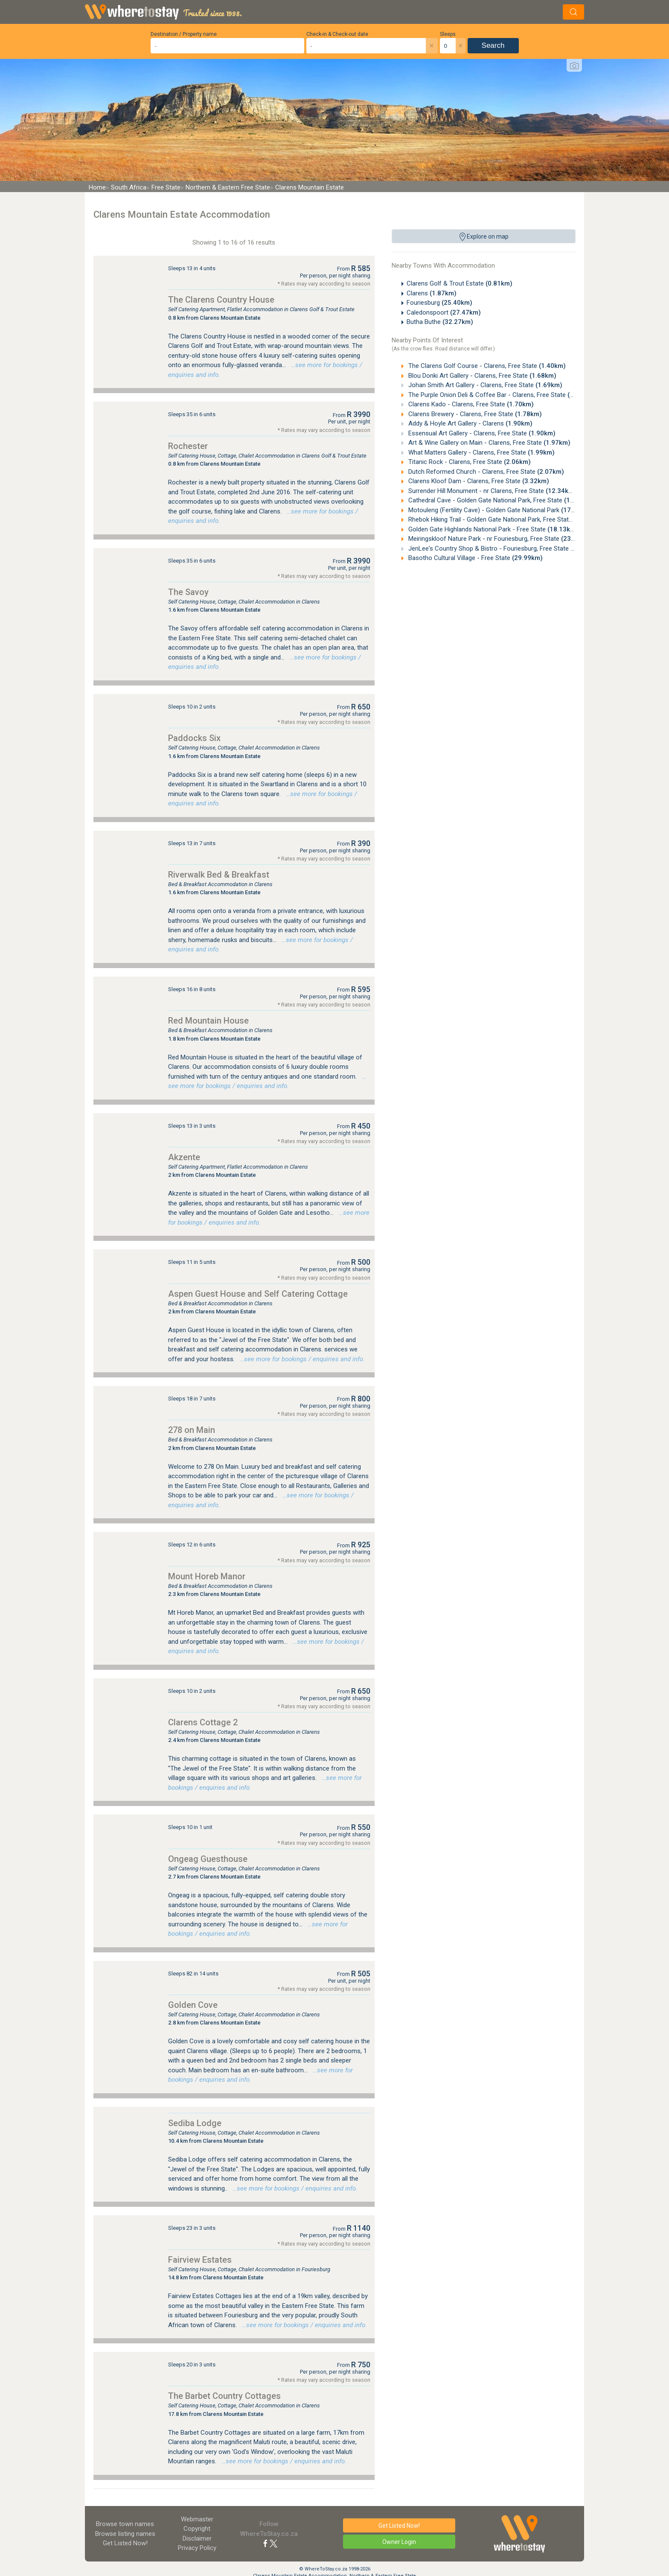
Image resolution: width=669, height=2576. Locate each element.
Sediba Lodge (194, 2123)
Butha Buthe (440, 322)
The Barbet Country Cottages (224, 2396)
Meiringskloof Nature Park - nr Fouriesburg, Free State (499, 539)
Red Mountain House (208, 1020)
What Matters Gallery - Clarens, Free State (481, 452)
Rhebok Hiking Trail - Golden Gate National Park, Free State (506, 519)
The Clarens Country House (221, 300)
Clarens (432, 293)
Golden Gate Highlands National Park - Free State (492, 529)
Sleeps (448, 34)
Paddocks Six (194, 738)
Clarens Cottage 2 (203, 1722)
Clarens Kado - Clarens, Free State (470, 404)
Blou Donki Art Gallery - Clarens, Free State (481, 375)
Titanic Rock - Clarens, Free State (469, 462)
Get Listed (125, 2543)
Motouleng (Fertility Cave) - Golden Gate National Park (499, 510)
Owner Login (399, 2541)
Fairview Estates (200, 2260)
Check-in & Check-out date (337, 34)
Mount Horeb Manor (206, 1576)
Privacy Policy (197, 2548)
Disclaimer (197, 2538)
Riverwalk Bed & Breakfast (218, 874)
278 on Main (191, 1430)
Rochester (188, 446)
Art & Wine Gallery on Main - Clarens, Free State (488, 442)
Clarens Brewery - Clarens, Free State (474, 414)
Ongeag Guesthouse (207, 1859)
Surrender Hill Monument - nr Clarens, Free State (491, 491)
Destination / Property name (184, 34)
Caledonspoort (444, 312)
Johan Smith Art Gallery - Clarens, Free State (484, 385)
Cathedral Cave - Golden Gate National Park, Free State (501, 500)
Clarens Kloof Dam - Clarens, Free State (478, 481)
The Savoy (188, 592)
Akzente (184, 1157)
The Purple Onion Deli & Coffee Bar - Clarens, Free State (500, 395)
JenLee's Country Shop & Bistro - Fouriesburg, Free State (504, 548)
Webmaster (197, 2519)
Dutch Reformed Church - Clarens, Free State (485, 472)
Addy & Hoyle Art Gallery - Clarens (469, 423)
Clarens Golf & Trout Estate (459, 283)
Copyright (196, 2528)
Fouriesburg (439, 302)
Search (493, 45)
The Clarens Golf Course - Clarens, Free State (486, 366)
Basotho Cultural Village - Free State (475, 558)
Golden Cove (193, 2005)
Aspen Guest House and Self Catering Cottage (258, 1294)
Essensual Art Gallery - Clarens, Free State (481, 433)
